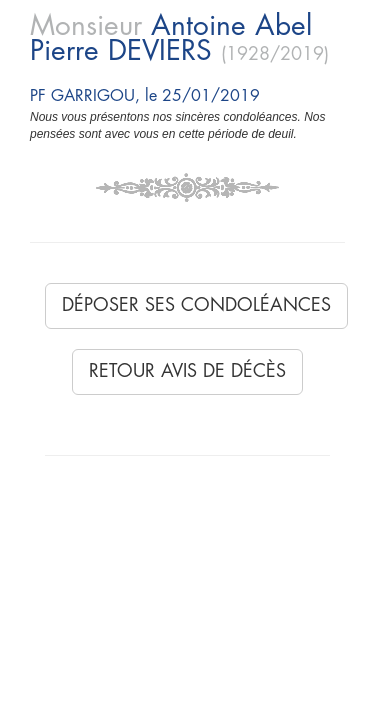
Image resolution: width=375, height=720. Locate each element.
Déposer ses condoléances (196, 305)
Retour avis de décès (187, 371)
